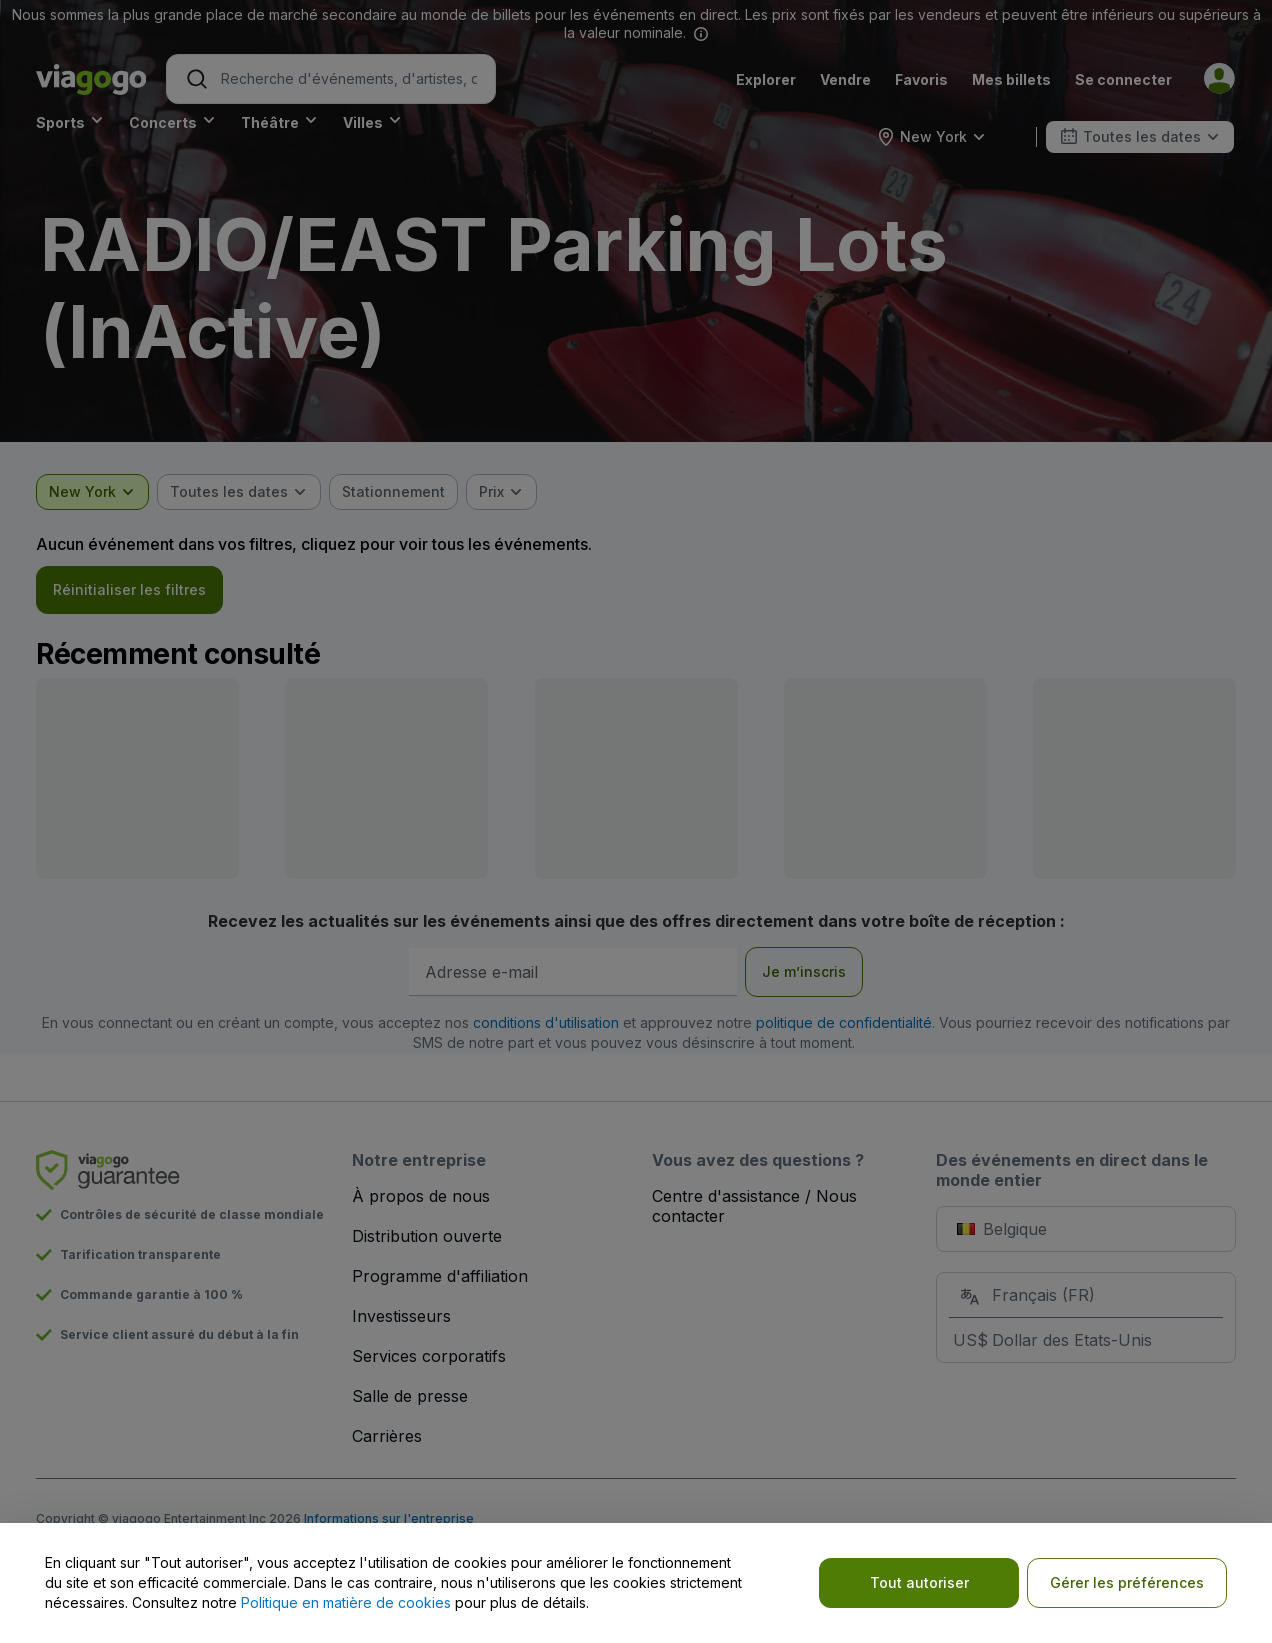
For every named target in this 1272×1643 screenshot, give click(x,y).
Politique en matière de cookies (346, 1602)
